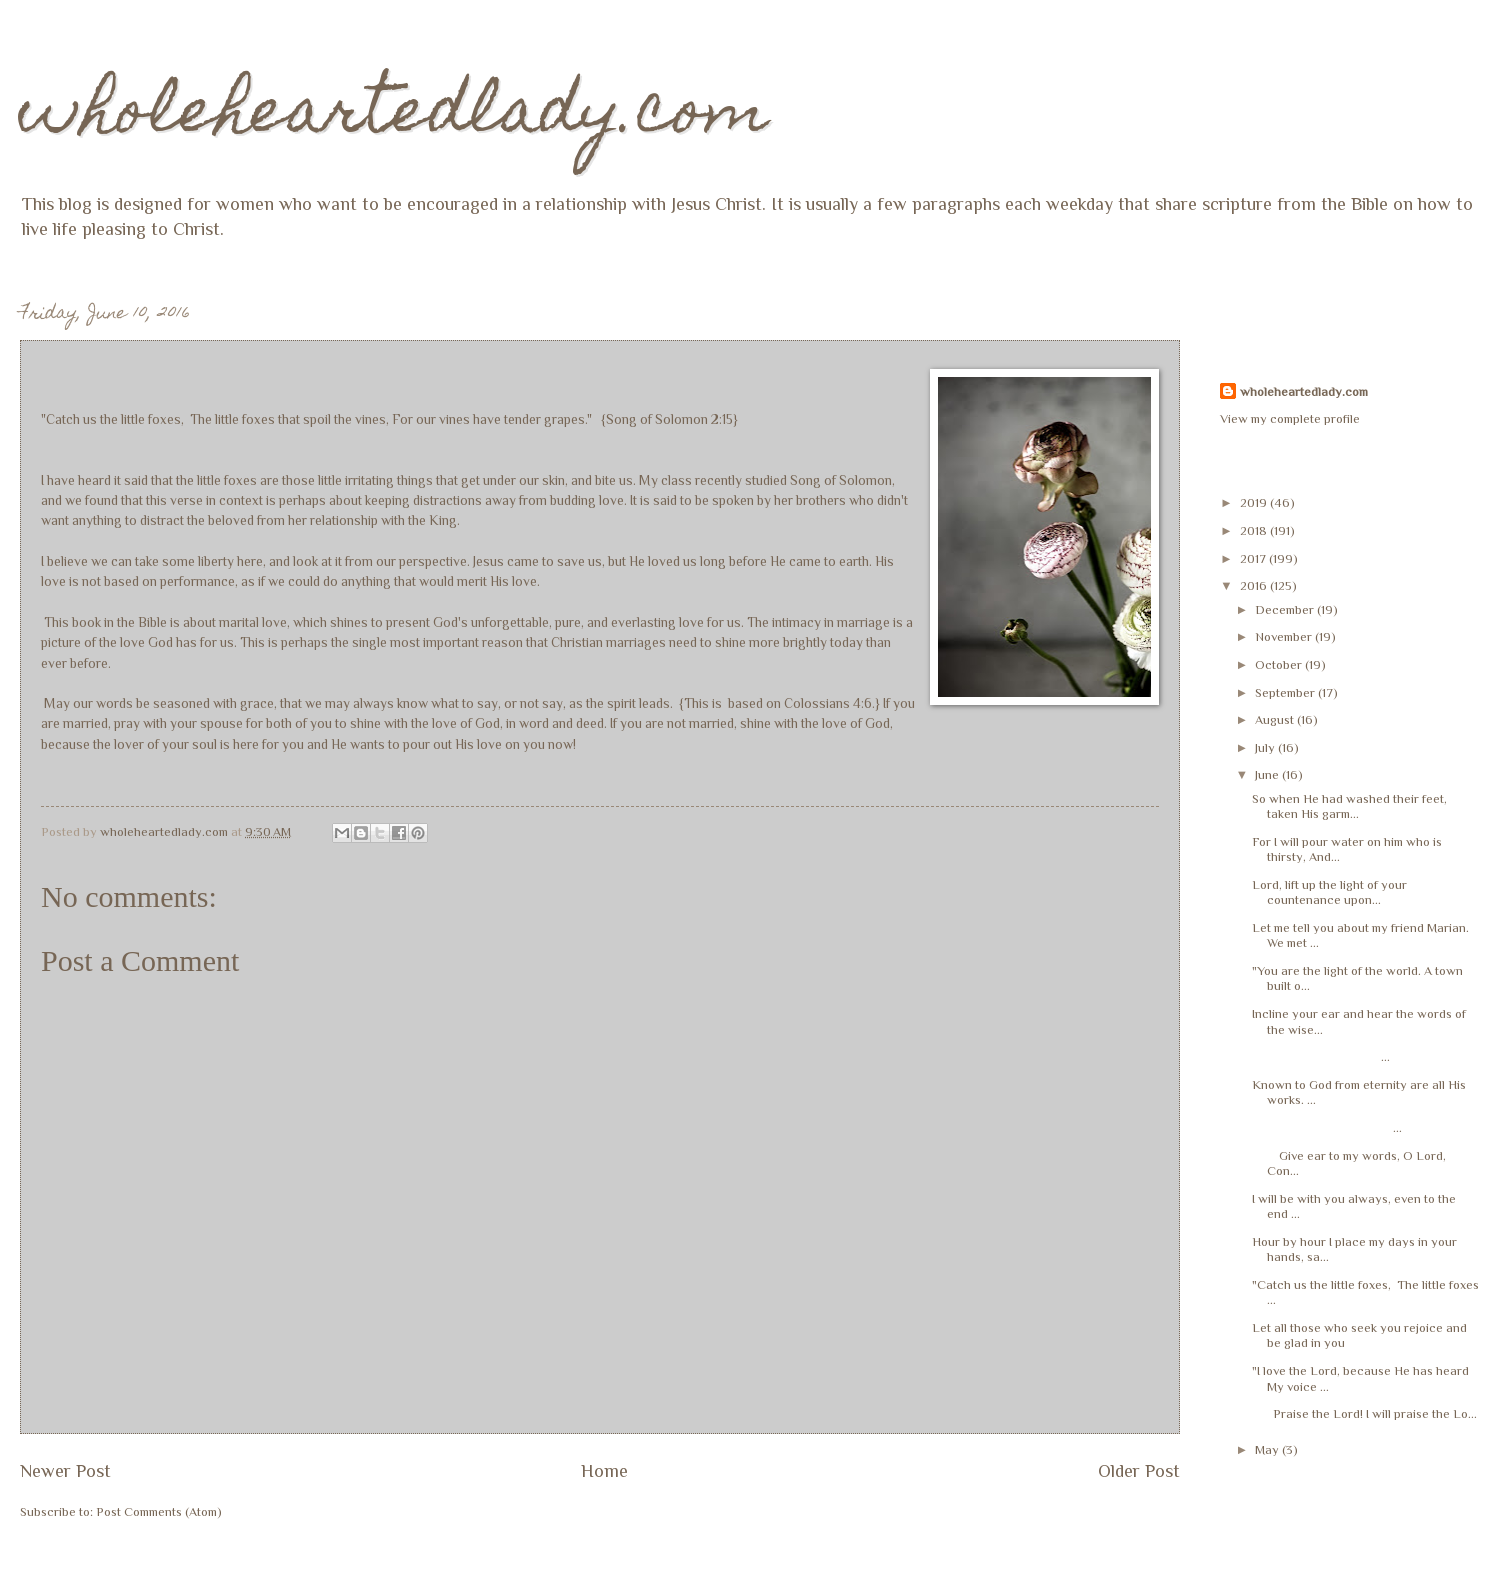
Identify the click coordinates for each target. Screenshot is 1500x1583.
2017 (1254, 558)
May (1268, 1449)
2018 (1255, 530)
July (1266, 747)
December (1286, 609)
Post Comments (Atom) (159, 1511)
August (1276, 719)
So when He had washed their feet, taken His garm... (1349, 806)
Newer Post (65, 1471)
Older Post (1139, 1471)
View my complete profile (1290, 418)
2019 (1255, 502)
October (1280, 664)
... (1321, 1056)
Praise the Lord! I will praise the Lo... (1364, 1413)
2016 (1255, 585)
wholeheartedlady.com (394, 116)
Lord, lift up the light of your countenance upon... (1329, 892)
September (1286, 692)
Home (604, 1471)
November (1285, 636)
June (1268, 774)
